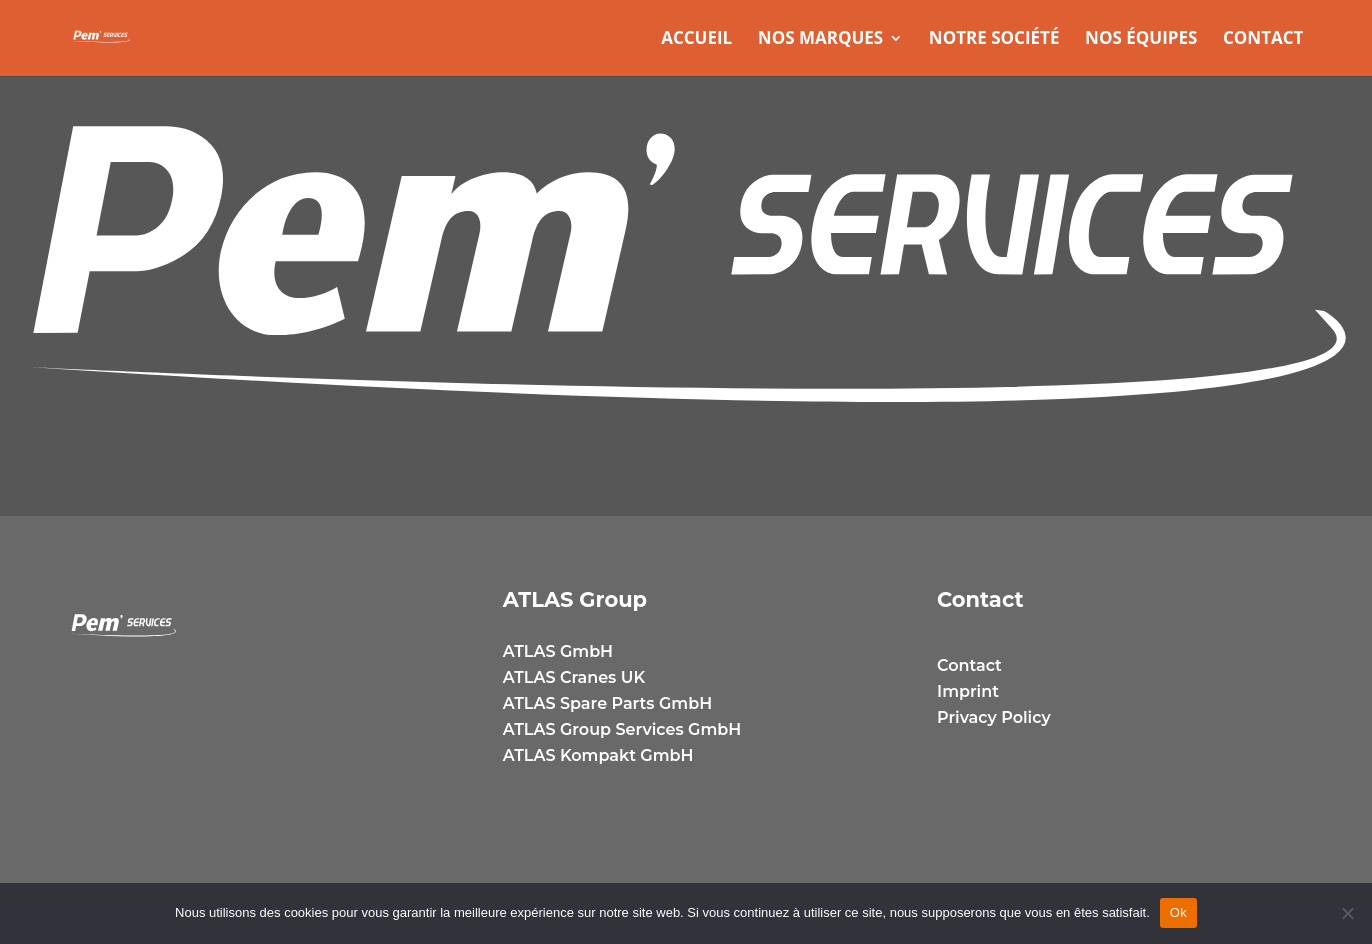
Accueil (696, 40)
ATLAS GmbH (558, 651)
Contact (1263, 40)
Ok (1178, 912)
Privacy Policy (994, 717)
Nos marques (820, 40)
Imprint (968, 691)
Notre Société (994, 40)
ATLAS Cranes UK (574, 677)
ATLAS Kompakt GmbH (598, 755)
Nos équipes (1141, 40)
